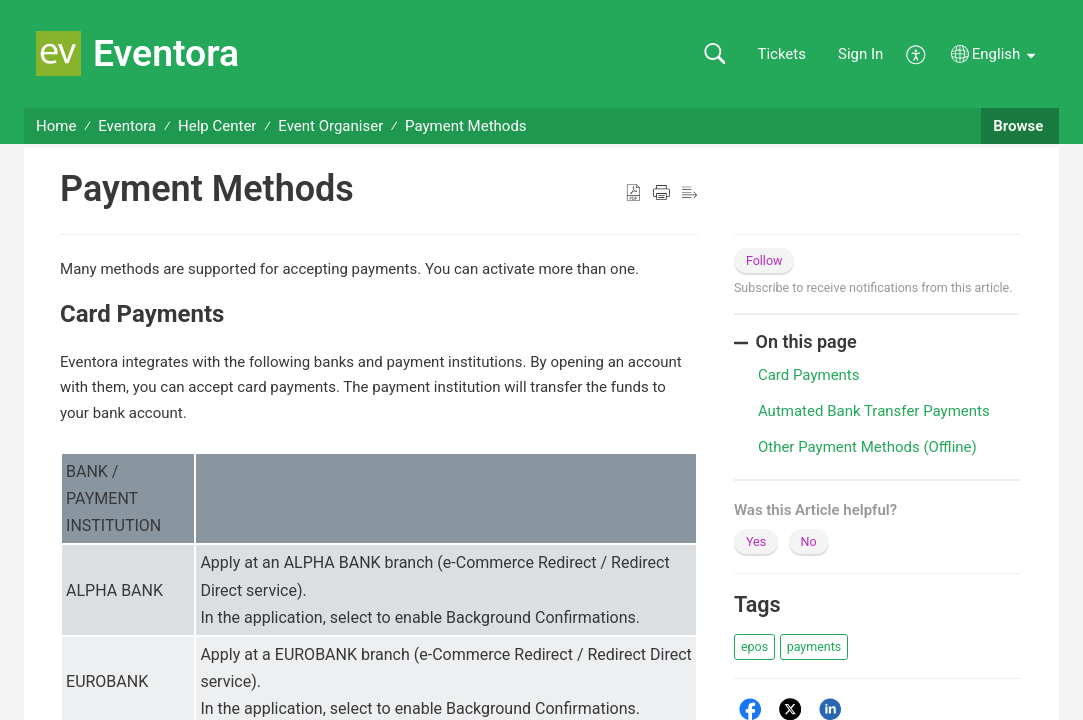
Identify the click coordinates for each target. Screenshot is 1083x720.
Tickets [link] (781, 54)
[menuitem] (916, 53)
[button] (714, 54)
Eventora (127, 126)
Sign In (860, 54)
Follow (764, 260)
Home (56, 126)
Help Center (217, 126)
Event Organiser (330, 126)
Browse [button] (1020, 126)
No (809, 541)
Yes (756, 541)
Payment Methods (466, 126)
